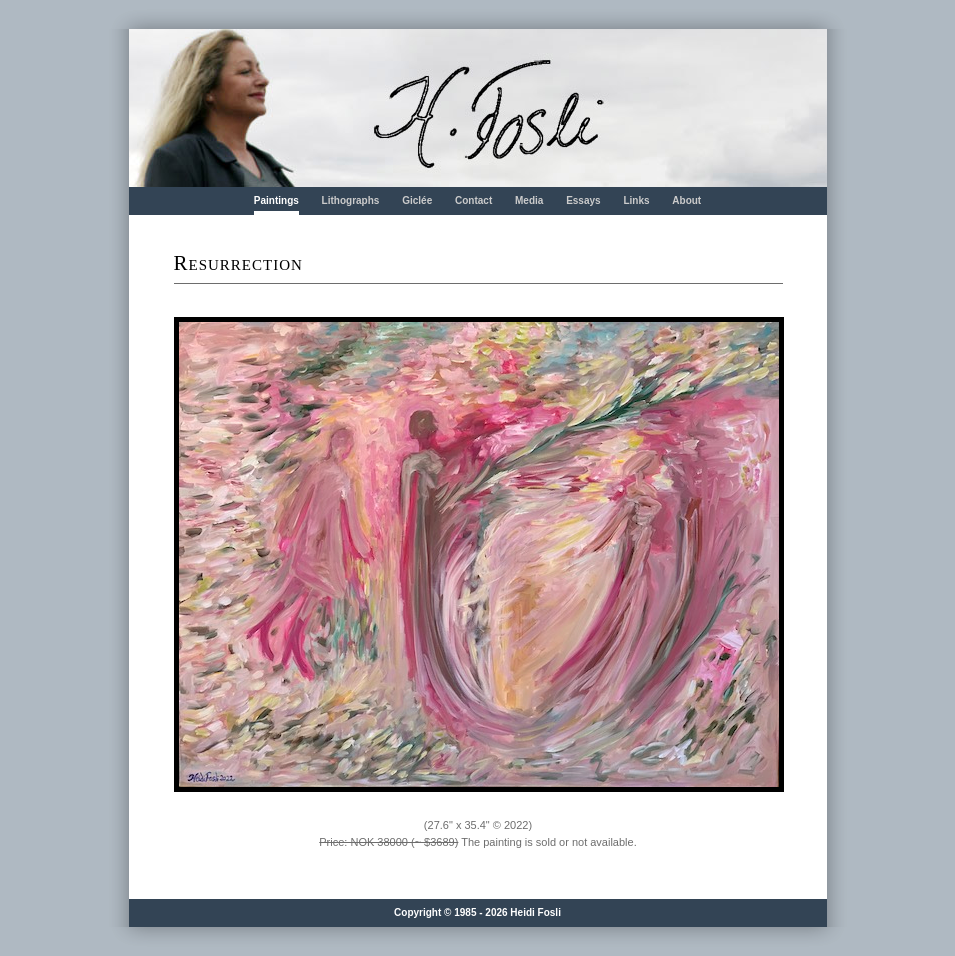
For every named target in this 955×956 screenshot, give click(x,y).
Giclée (417, 200)
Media (529, 200)
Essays (583, 200)
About (686, 200)
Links (636, 200)
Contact (473, 200)
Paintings (276, 200)
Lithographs (351, 200)
